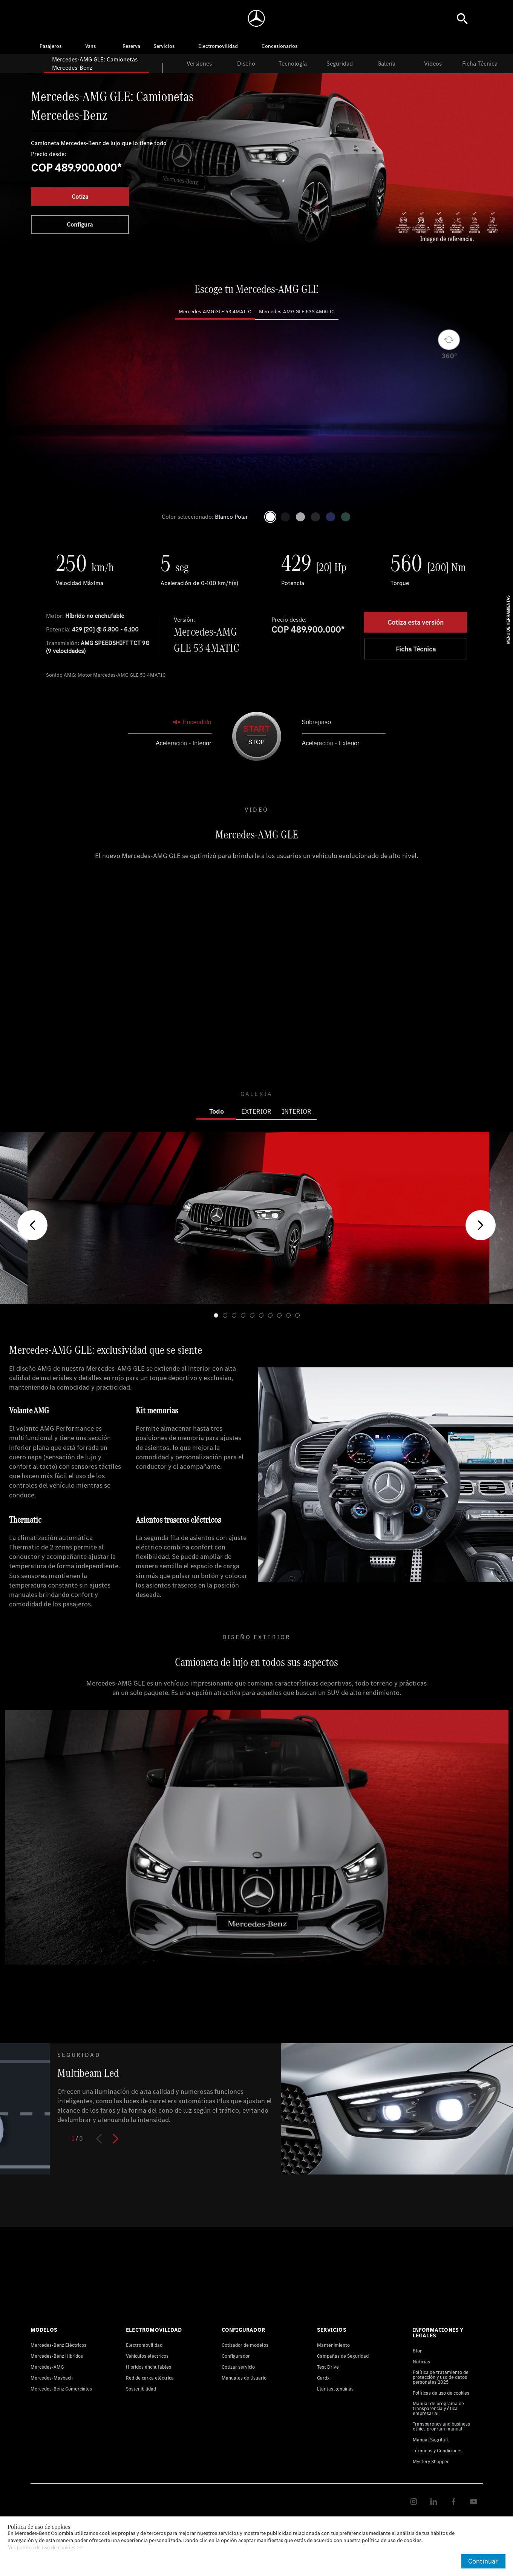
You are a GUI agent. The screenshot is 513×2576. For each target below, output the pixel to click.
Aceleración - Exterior (331, 743)
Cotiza (80, 197)
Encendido (192, 722)
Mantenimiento (333, 2345)
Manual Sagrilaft (431, 2439)
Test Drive (328, 2367)
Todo (216, 1111)
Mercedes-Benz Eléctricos (58, 2345)
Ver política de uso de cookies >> (45, 2547)
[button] (32, 1225)
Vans (90, 46)
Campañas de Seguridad (343, 2356)
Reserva (131, 46)
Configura (80, 224)
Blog (418, 2350)
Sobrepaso (316, 722)
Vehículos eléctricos (147, 2356)
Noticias (421, 2361)
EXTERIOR (256, 1111)
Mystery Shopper (431, 2461)
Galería (386, 63)
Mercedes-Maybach (52, 2377)
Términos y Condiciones (437, 2450)
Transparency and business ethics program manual (441, 2426)
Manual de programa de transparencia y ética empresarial (438, 2408)
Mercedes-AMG (47, 2367)
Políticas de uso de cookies (441, 2393)
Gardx (323, 2377)
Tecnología (293, 63)
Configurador (236, 2356)
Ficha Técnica (480, 63)
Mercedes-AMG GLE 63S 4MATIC (297, 311)
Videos (433, 63)
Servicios (164, 46)
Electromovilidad (218, 46)
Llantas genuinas (335, 2388)
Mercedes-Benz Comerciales (61, 2388)
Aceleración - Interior (183, 743)
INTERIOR (296, 1111)
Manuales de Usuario (244, 2377)
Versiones (199, 63)
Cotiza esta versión (415, 622)
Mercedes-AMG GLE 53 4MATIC (215, 311)
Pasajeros (50, 46)
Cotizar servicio (238, 2367)
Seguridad (339, 63)
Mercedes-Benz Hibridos (57, 2356)
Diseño (246, 63)
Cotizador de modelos (245, 2345)
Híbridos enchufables (148, 2367)
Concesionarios (279, 46)
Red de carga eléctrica (150, 2377)
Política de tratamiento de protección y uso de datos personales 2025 (441, 2377)
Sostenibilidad (141, 2388)
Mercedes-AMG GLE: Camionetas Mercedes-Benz (95, 63)
